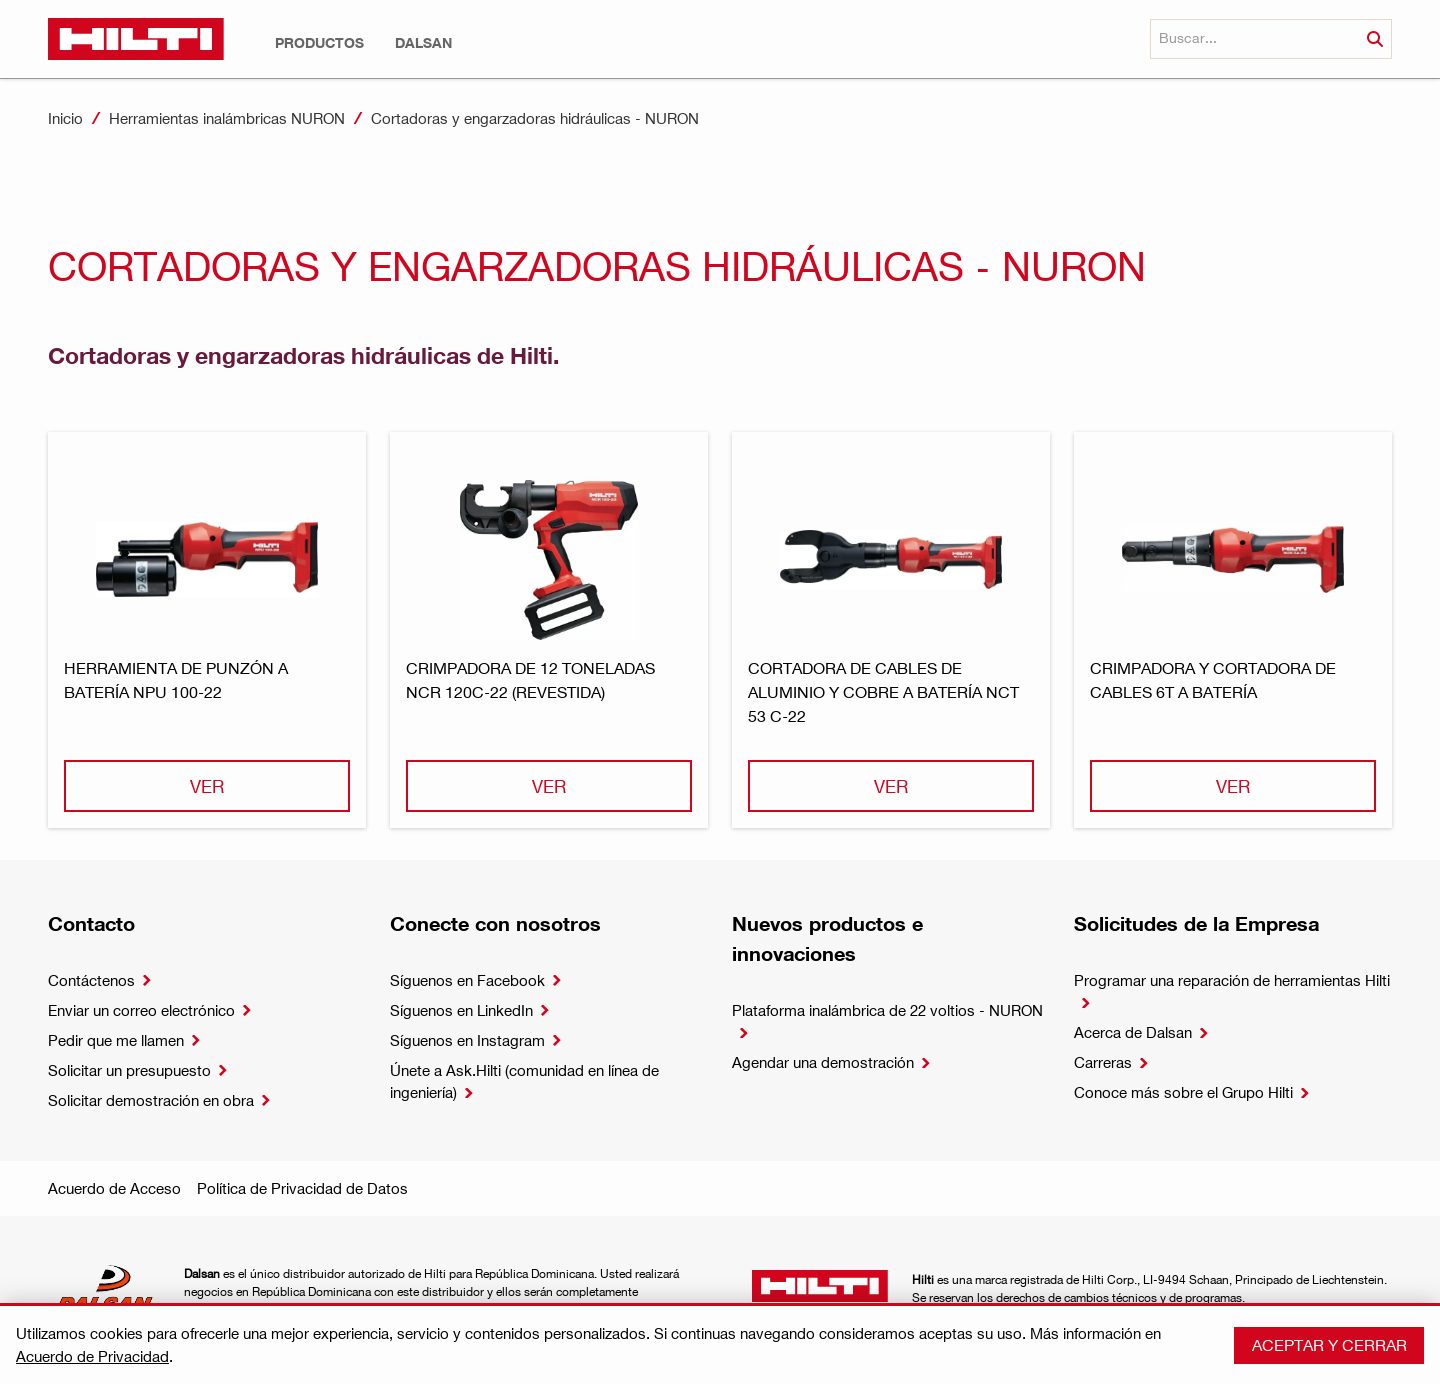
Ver (207, 785)
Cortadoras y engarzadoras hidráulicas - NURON (535, 118)
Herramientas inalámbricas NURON (227, 118)
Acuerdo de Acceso (114, 1188)
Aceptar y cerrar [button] (1329, 1344)
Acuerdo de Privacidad (92, 1356)
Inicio (65, 118)
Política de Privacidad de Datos (302, 1188)
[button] (319, 43)
